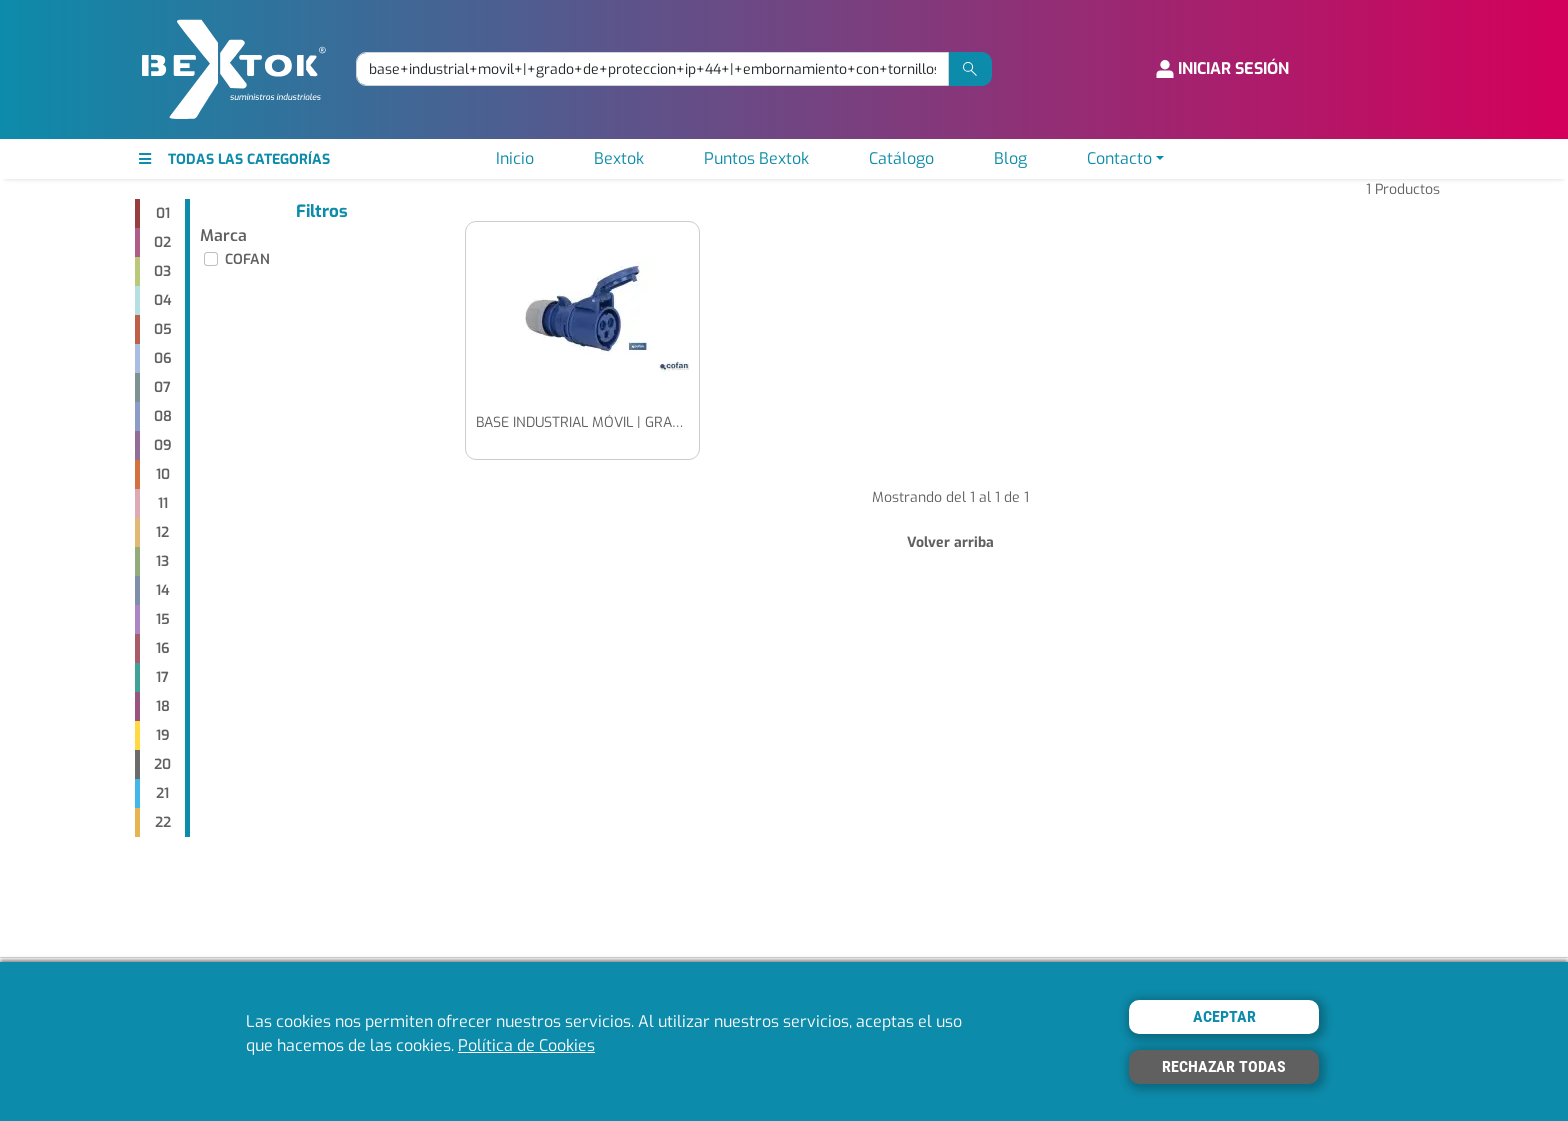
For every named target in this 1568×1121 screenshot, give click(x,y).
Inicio (515, 158)
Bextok (619, 158)
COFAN (247, 259)
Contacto (1119, 158)
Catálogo (901, 158)
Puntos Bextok (756, 158)
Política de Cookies (526, 1045)
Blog (1010, 158)
